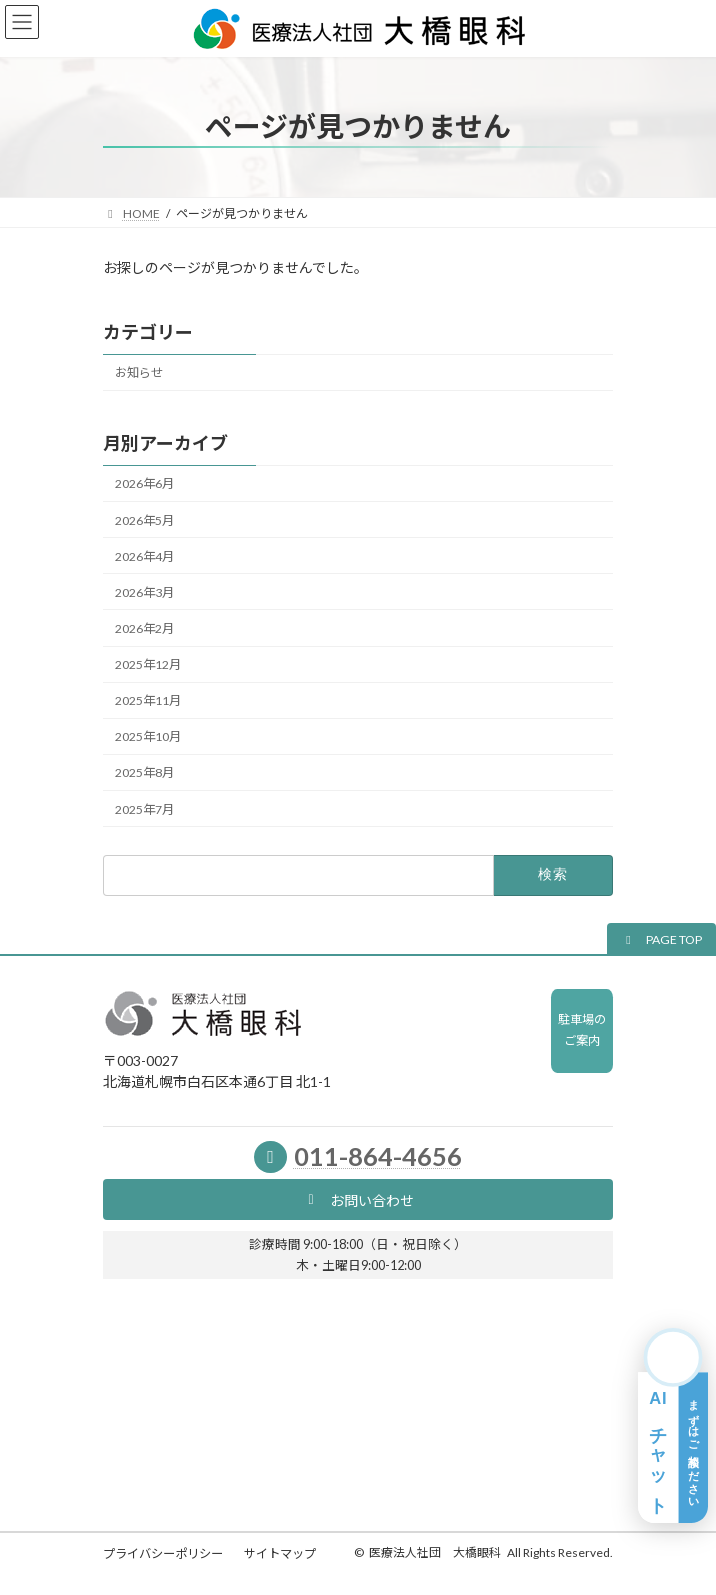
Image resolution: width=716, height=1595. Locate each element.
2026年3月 (144, 592)
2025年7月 (144, 808)
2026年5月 (144, 519)
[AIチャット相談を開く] (673, 1425)
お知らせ (139, 372)
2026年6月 (144, 483)
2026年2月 (144, 628)
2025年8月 (144, 772)
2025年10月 (148, 736)
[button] (661, 939)
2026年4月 (144, 555)
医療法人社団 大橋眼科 (435, 1552)
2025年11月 (148, 700)
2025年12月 (148, 664)
